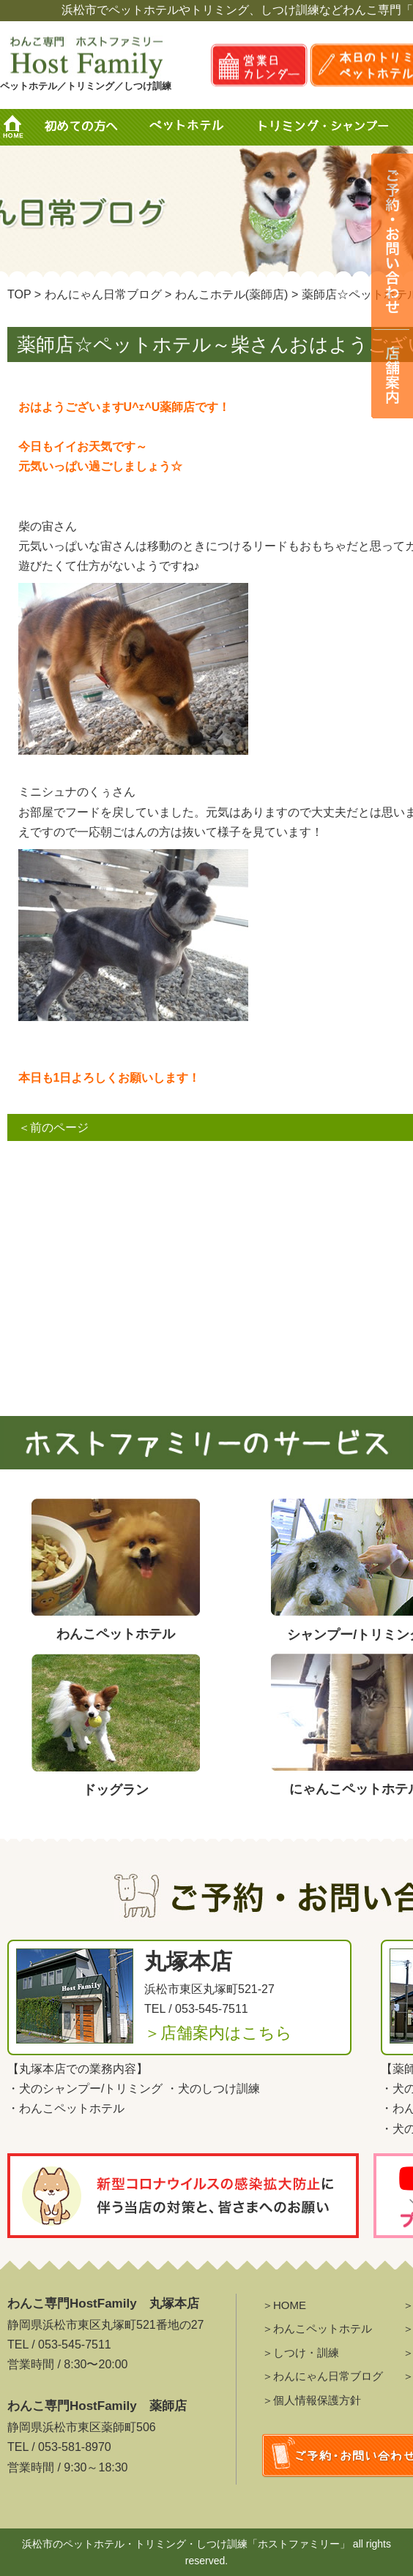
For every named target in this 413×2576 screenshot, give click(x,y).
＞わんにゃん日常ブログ (322, 2376)
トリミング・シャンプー (329, 127)
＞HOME (284, 2305)
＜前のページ (53, 1127)
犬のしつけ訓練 (219, 2088)
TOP (19, 294)
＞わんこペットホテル (317, 2328)
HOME (18, 127)
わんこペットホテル (71, 2108)
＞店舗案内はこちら (218, 2033)
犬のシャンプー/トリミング (91, 2088)
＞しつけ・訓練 (300, 2352)
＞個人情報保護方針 (311, 2400)
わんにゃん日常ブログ (103, 294)
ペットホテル (190, 127)
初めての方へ (80, 127)
